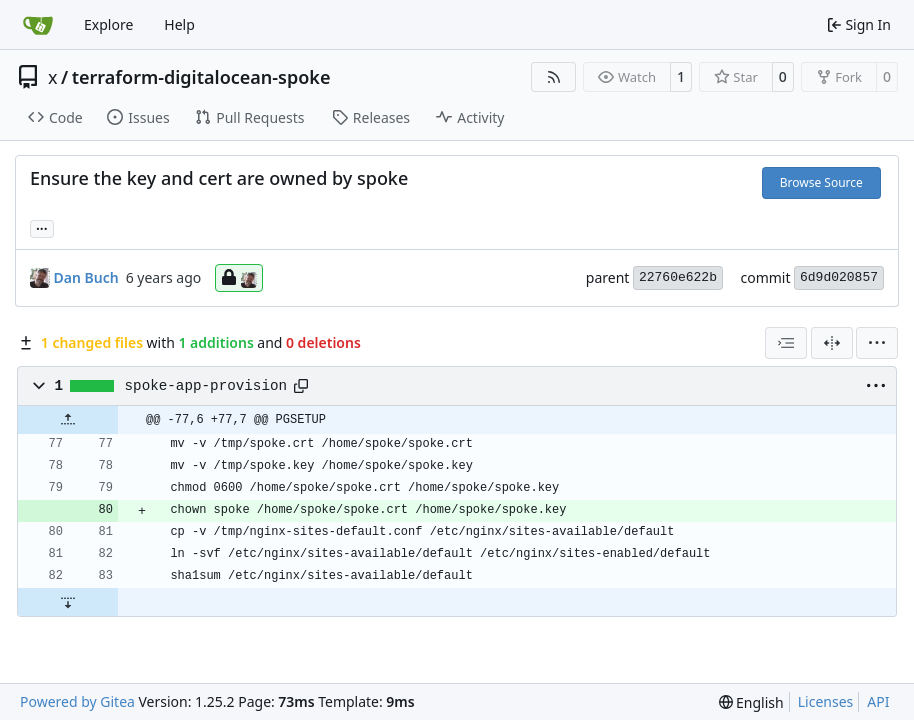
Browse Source (821, 182)
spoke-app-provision (206, 386)
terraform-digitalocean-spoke (201, 77)
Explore (108, 24)
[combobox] (786, 343)
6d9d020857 (839, 277)
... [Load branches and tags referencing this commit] (42, 227)
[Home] (38, 25)
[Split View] (832, 343)
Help (179, 24)
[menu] (877, 343)
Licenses (826, 701)
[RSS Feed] (554, 77)
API (878, 701)
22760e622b (678, 277)
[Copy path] (301, 386)
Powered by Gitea (77, 701)
